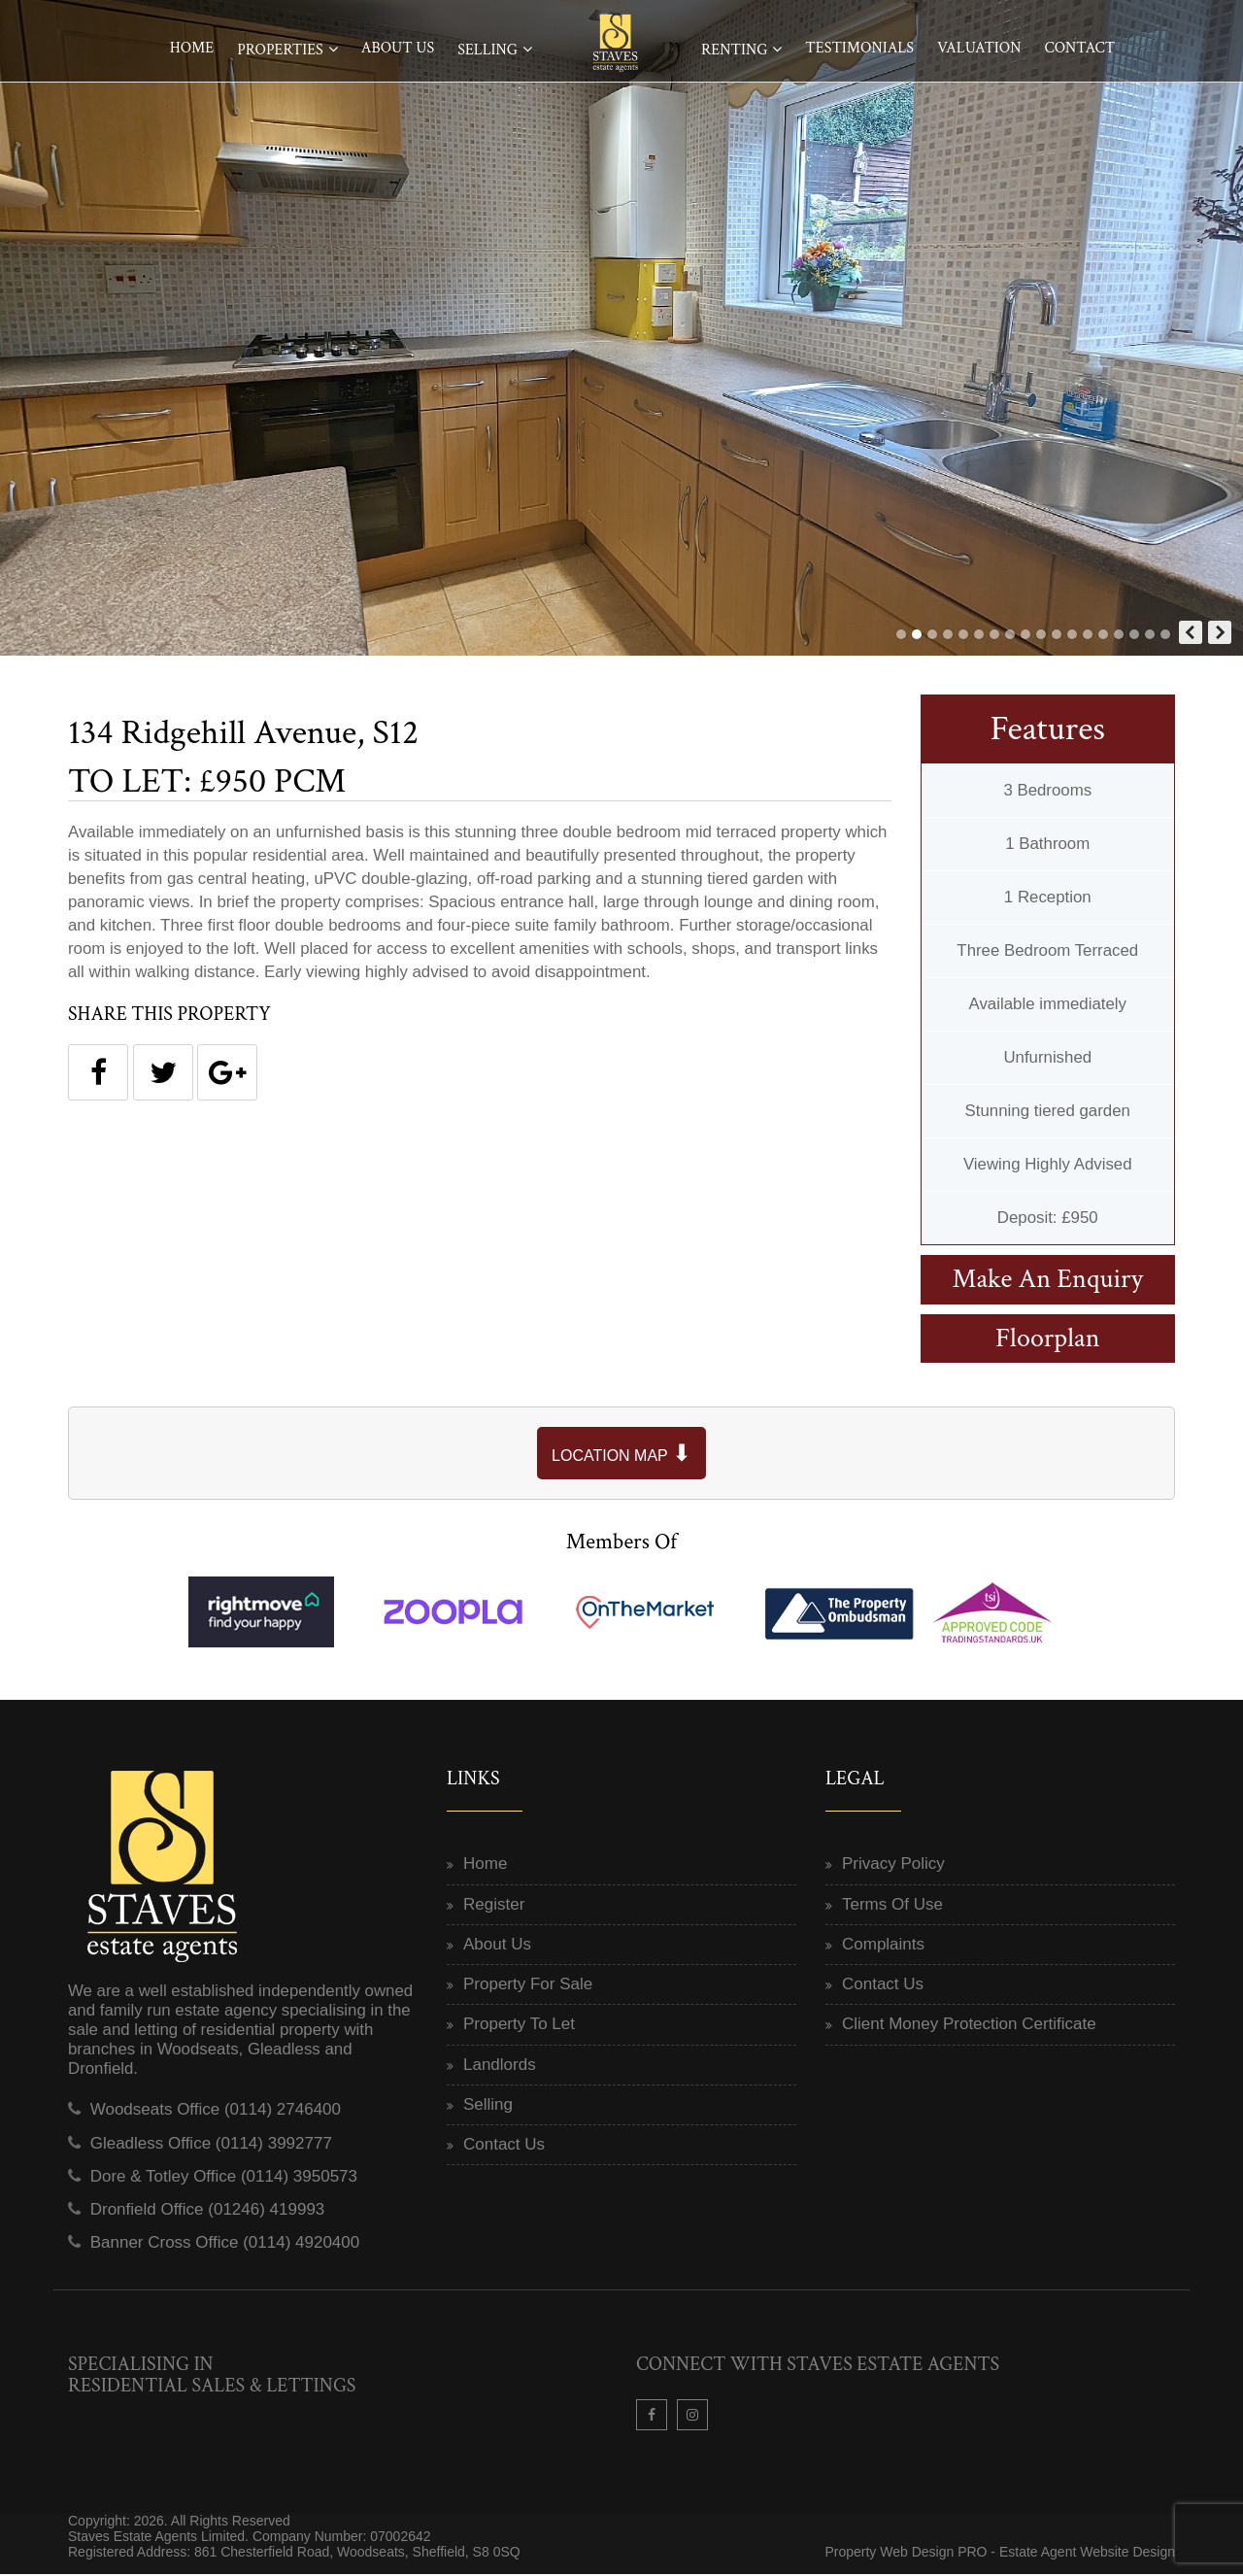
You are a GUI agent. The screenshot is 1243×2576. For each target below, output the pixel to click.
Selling (487, 50)
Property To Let (519, 2026)
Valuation (979, 48)
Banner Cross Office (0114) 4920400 (225, 2245)
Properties (280, 50)
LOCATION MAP (621, 1454)
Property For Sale (527, 1987)
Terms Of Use (892, 1906)
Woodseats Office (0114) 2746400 (215, 2112)
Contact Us (504, 2147)
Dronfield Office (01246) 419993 (207, 2212)
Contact (1079, 48)
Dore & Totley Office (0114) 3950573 (223, 2178)
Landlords (499, 2066)
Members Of (622, 1543)
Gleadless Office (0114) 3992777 (211, 2145)
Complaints (883, 1946)
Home (192, 48)
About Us (397, 48)
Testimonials (859, 48)
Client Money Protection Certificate (969, 2026)
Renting (734, 50)
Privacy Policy (893, 1866)
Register (493, 1906)
